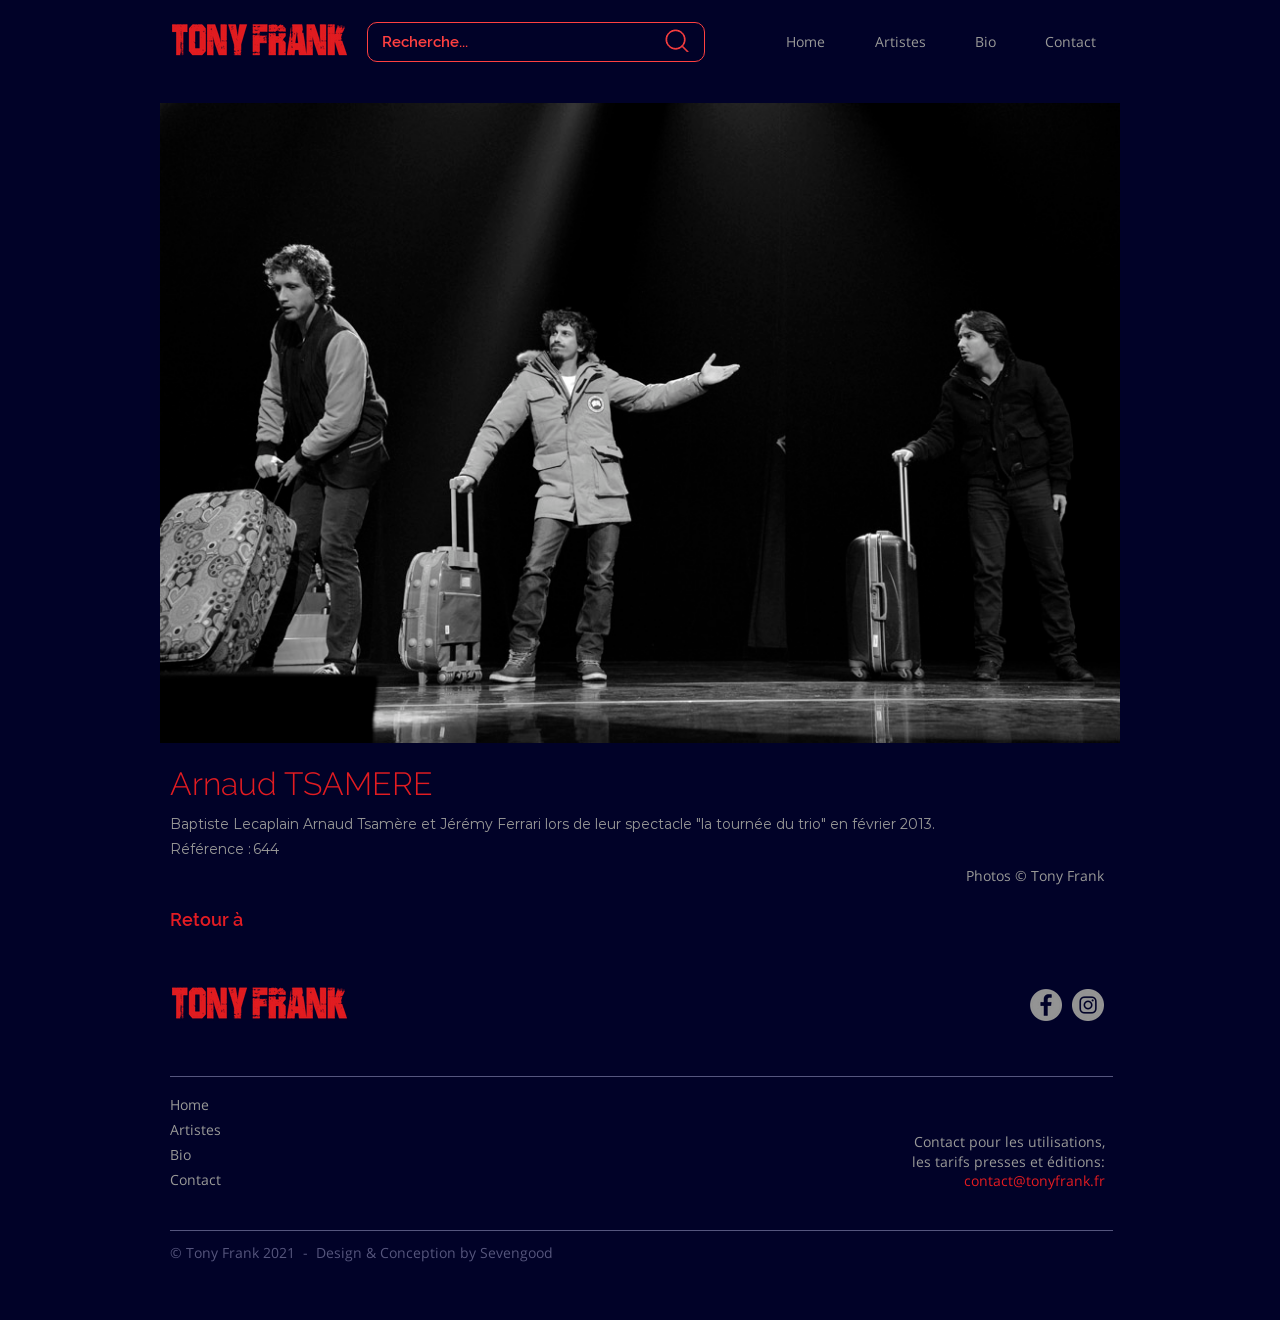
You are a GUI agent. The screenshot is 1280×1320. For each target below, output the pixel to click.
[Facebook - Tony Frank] (1046, 1005)
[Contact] (220, 1180)
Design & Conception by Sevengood (434, 1252)
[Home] (220, 1105)
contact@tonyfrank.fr (1034, 1180)
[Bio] (220, 1155)
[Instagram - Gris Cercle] (1088, 1005)
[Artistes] (220, 1130)
